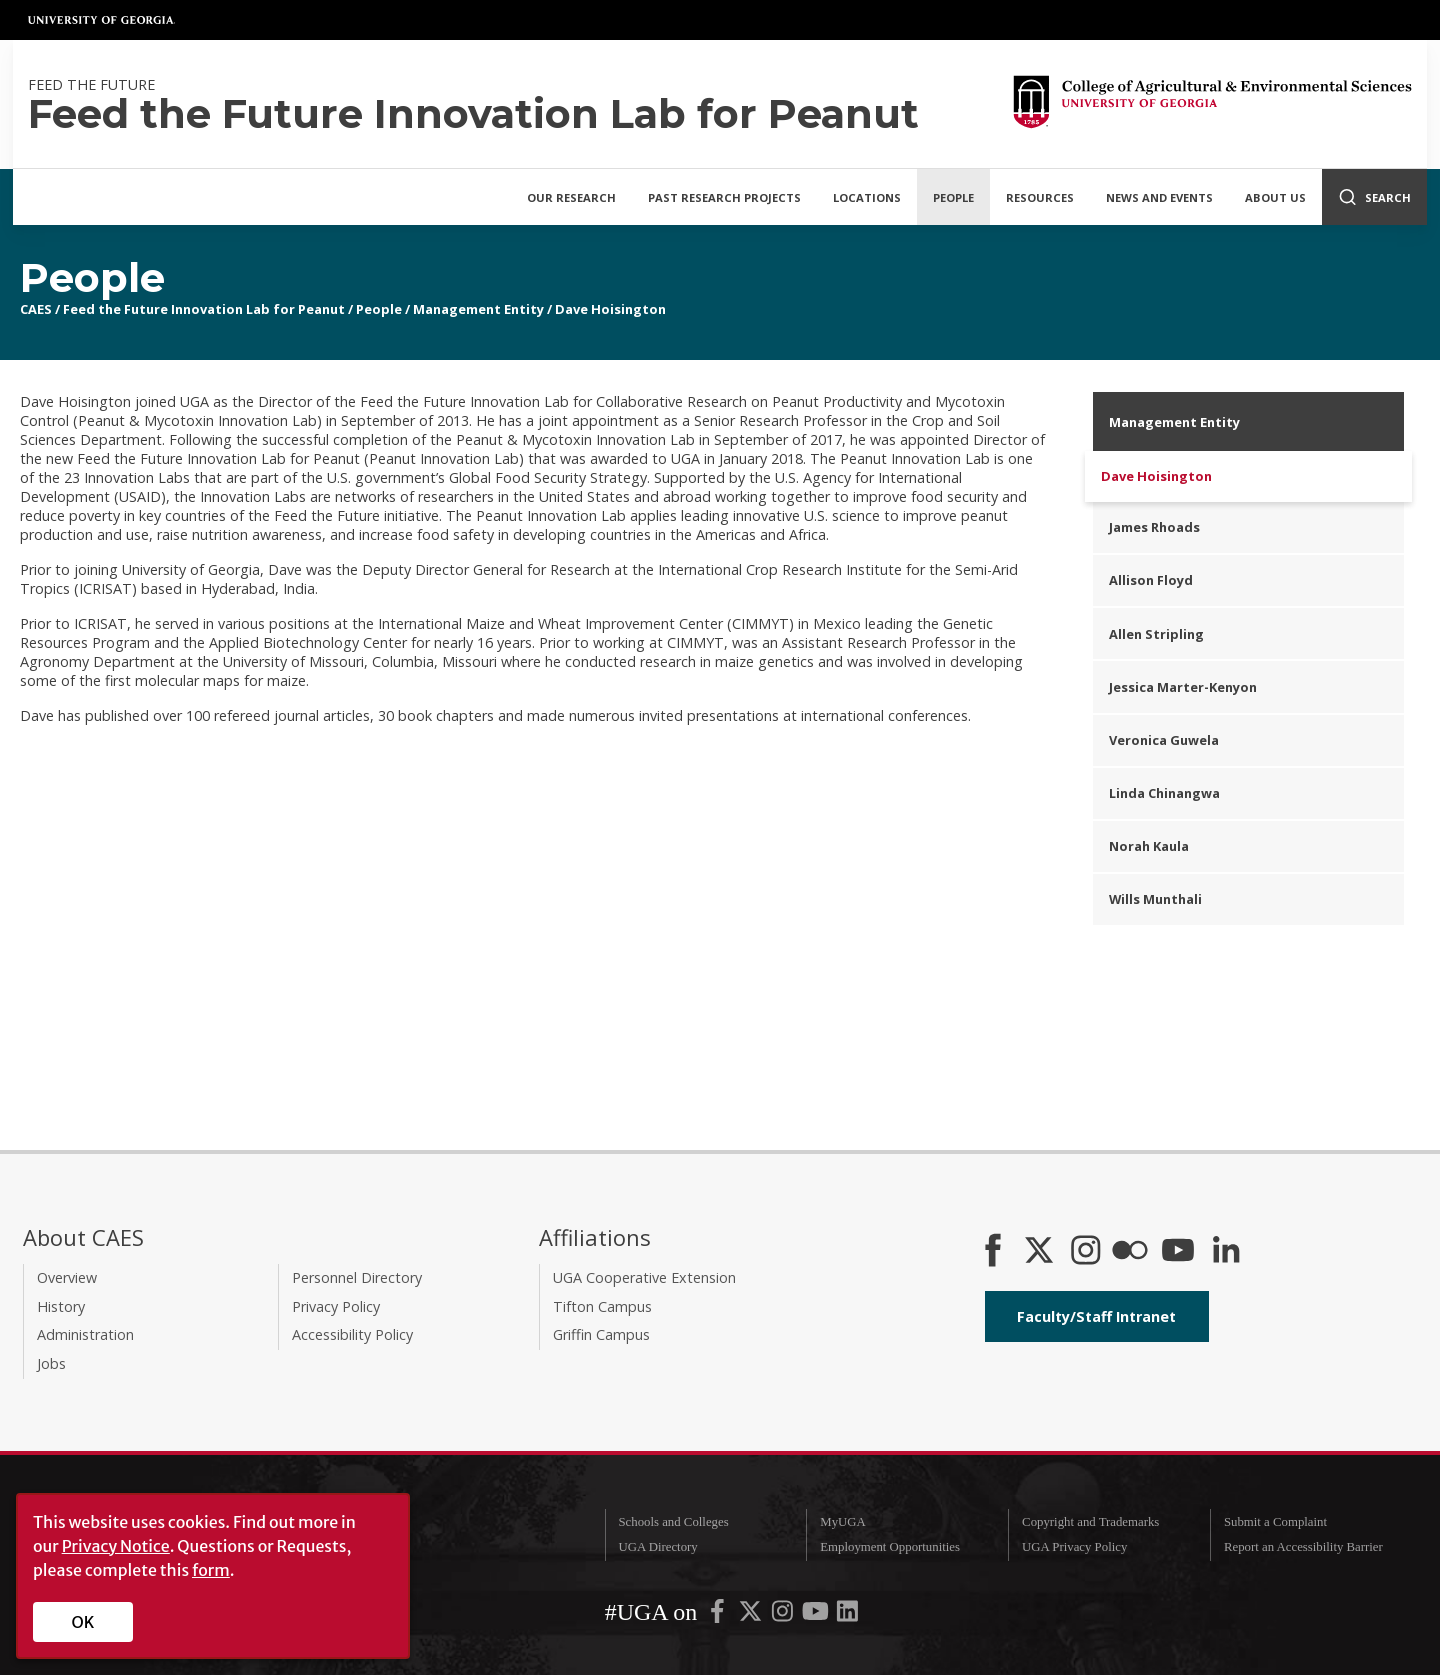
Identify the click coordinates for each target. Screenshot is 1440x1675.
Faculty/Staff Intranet (1096, 1316)
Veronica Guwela (1164, 740)
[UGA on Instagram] (784, 1616)
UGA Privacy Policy (1074, 1547)
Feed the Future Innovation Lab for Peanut (204, 309)
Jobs (51, 1363)
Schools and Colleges (673, 1522)
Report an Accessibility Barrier (1303, 1547)
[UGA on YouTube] (817, 1616)
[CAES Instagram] (1086, 1252)
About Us (1275, 197)
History (61, 1306)
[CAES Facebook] (993, 1252)
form (211, 1570)
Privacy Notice (116, 1546)
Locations (867, 197)
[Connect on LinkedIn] (1226, 1252)
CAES (36, 309)
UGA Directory (657, 1547)
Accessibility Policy (352, 1334)
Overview (67, 1277)
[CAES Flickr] (1130, 1252)
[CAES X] (1041, 1252)
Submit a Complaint (1275, 1522)
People (953, 197)
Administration (85, 1334)
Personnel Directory (357, 1277)
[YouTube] (1178, 1252)
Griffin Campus (601, 1334)
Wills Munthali (1155, 899)
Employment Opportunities (890, 1547)
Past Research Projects (724, 197)
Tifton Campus (602, 1306)
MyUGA (843, 1522)
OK (83, 1622)
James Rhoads (1154, 527)
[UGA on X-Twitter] (752, 1616)
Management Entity (478, 309)
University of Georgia (102, 20)
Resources (1040, 197)
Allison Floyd (1151, 580)
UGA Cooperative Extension (644, 1277)
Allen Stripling (1156, 634)
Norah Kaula (1149, 846)
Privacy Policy (336, 1306)
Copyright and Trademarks (1090, 1522)
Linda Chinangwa (1164, 793)
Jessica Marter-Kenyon (1183, 687)
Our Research (571, 197)
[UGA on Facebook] (719, 1616)
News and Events (1159, 197)
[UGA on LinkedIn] (847, 1616)
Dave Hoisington (610, 309)
